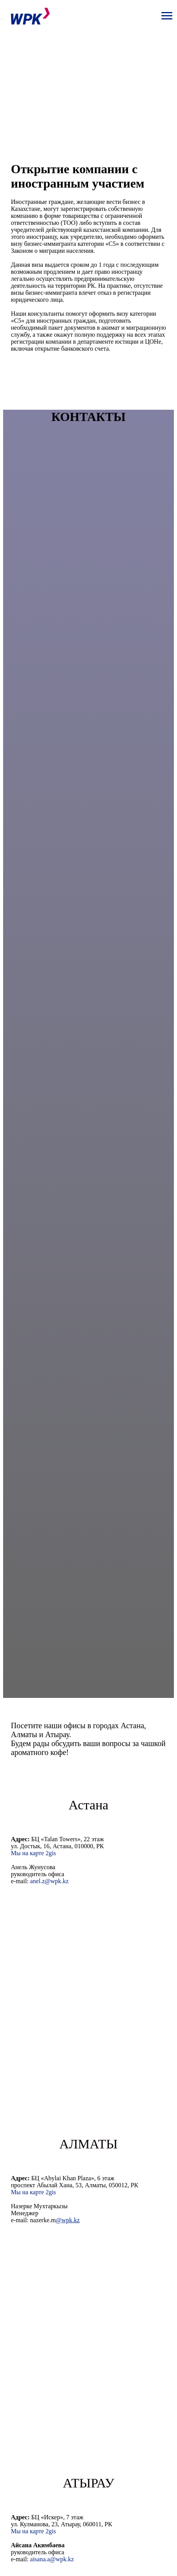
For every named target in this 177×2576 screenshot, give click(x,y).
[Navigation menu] (166, 16)
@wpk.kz (68, 2220)
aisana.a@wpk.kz (52, 2559)
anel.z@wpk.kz (49, 1881)
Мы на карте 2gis (33, 1853)
